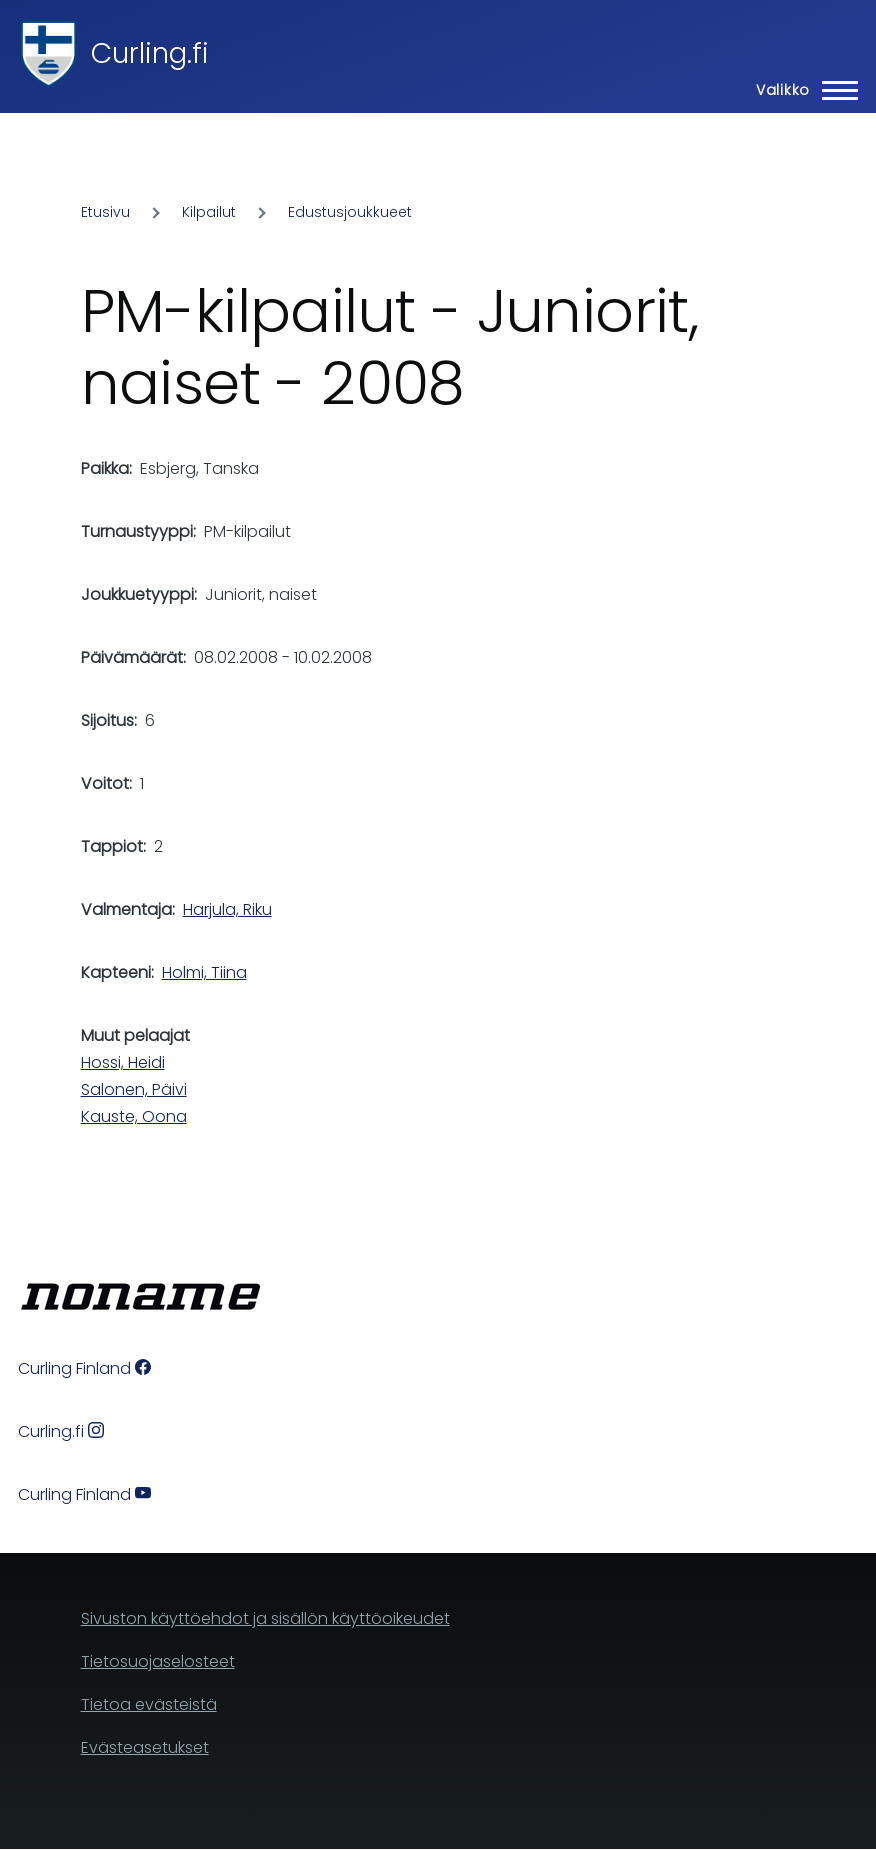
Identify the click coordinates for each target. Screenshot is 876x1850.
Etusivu (105, 212)
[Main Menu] (801, 90)
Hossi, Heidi (123, 1062)
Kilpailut (209, 212)
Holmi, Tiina (204, 972)
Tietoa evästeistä (149, 1704)
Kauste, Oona (134, 1116)
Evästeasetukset (145, 1747)
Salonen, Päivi (134, 1089)
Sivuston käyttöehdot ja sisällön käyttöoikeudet (265, 1618)
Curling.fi (150, 53)
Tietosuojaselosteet (158, 1661)
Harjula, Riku (227, 909)
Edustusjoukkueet (350, 212)
